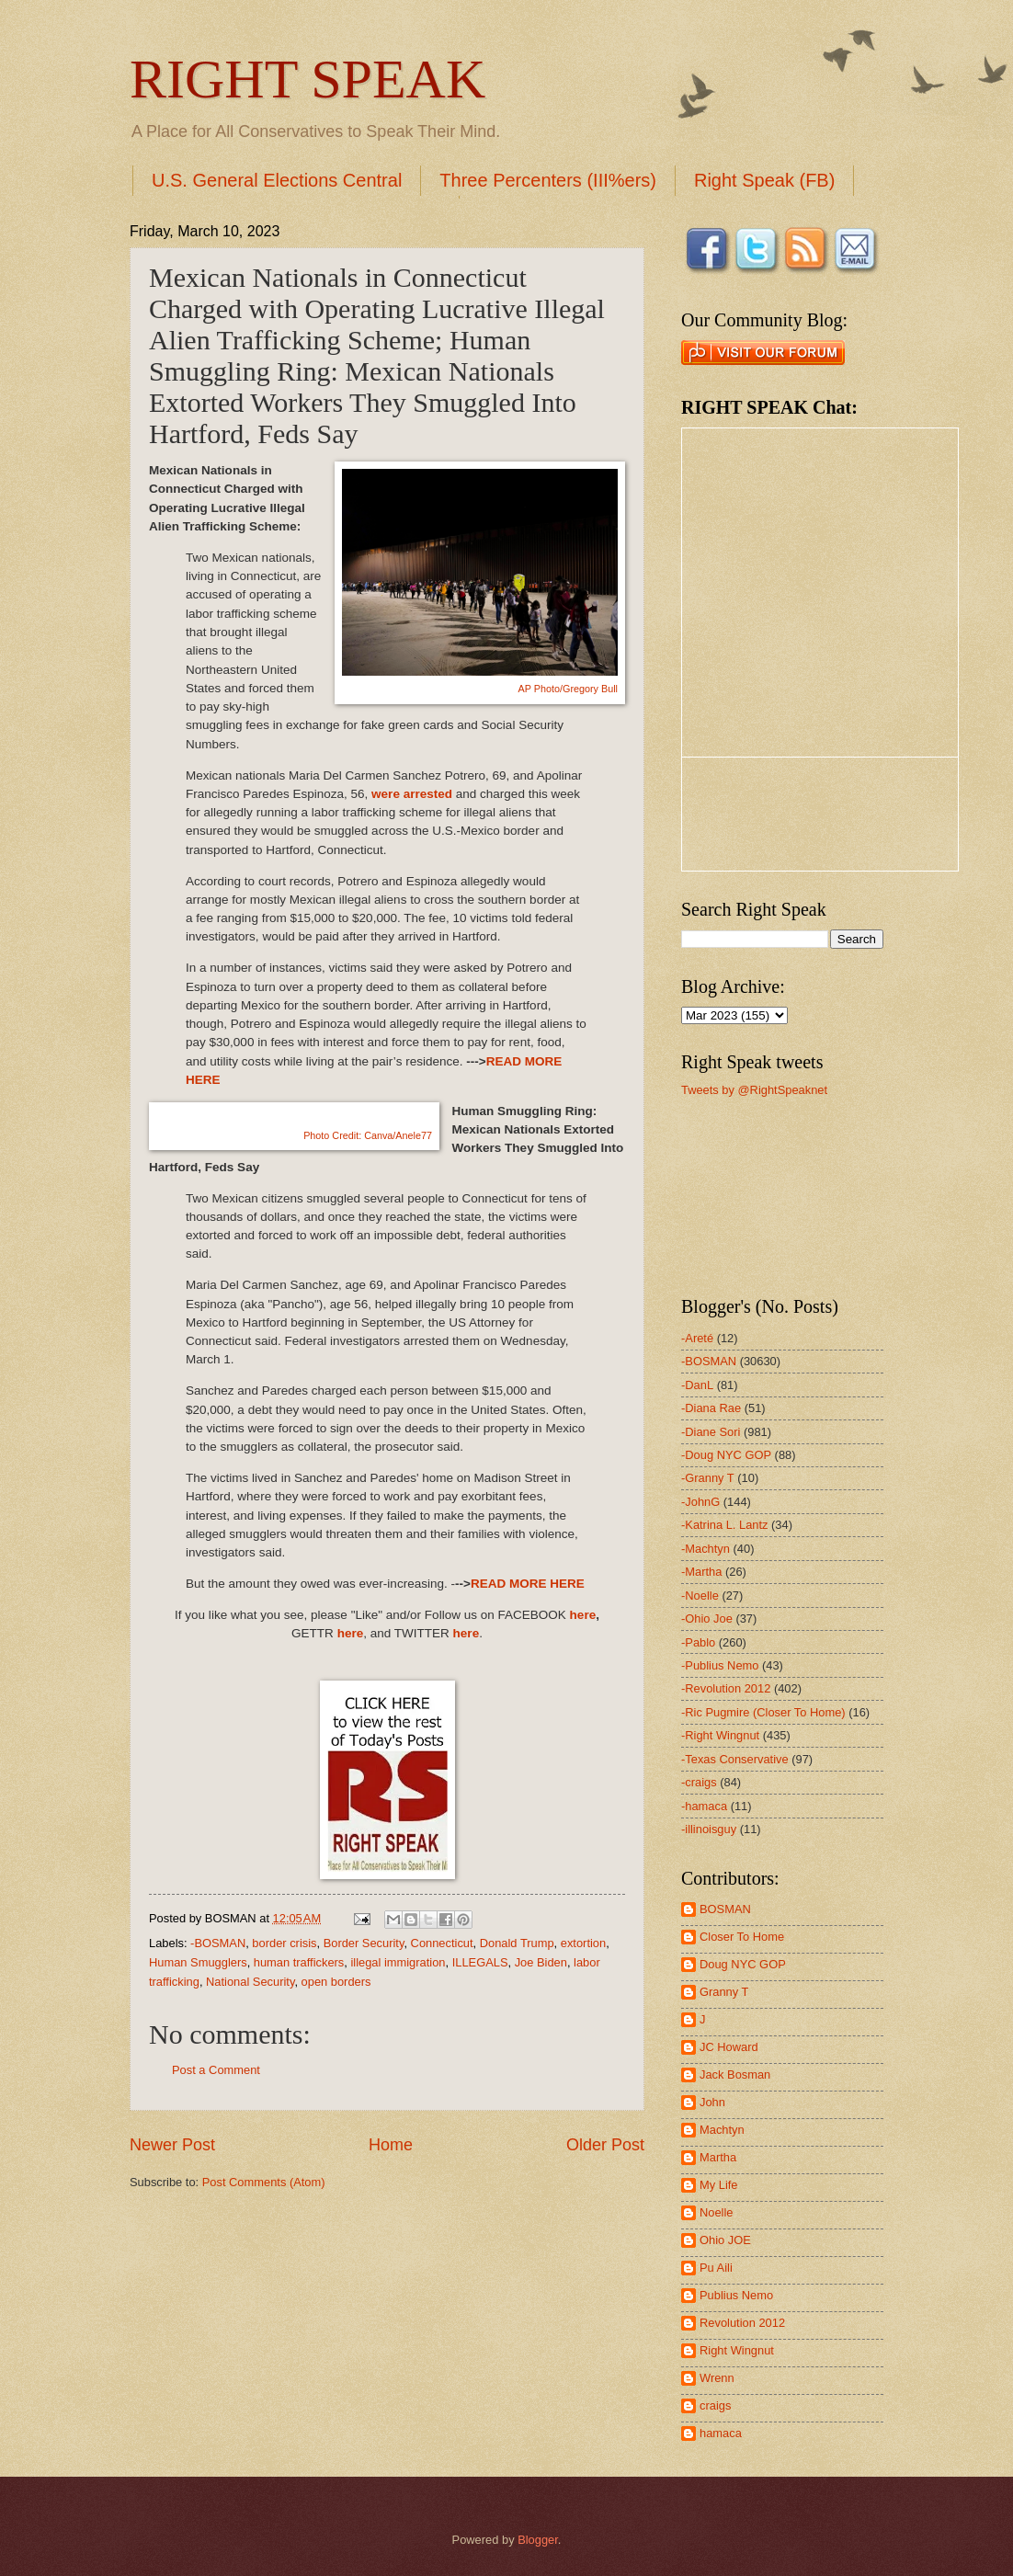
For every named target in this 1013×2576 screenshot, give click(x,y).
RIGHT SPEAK (307, 79)
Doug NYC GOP (743, 1964)
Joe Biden (541, 1962)
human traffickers (299, 1962)
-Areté (697, 1338)
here (583, 1615)
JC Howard (729, 2047)
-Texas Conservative (735, 1759)
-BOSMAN (217, 1943)
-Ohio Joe (707, 1618)
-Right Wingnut (720, 1735)
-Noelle (700, 1595)
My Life (719, 2185)
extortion (583, 1943)
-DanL (697, 1385)
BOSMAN (725, 1909)
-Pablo (698, 1642)
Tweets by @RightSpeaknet (754, 1090)
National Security (250, 1982)
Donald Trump (517, 1943)
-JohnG (700, 1502)
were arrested (411, 794)
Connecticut (442, 1943)
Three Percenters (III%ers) (547, 180)
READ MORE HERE (528, 1583)
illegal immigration (397, 1962)
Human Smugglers (198, 1962)
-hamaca (704, 1806)
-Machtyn (705, 1549)
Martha (718, 2157)
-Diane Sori (710, 1432)
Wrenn (717, 2378)
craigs (715, 2405)
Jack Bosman (735, 2074)
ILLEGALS (480, 1962)
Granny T (724, 1992)
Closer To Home (742, 1936)
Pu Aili (716, 2267)
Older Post (605, 2145)
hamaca (721, 2433)
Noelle (717, 2212)
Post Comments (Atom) (263, 2182)
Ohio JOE (725, 2240)
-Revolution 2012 (725, 1688)
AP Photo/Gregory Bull (568, 688)
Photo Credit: (367, 1135)
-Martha (701, 1572)
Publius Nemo (736, 2295)
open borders (336, 1982)
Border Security (364, 1943)
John (712, 2102)
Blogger (538, 2540)
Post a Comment (216, 2070)
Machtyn (722, 2130)
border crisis (284, 1943)
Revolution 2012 (742, 2323)
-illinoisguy (708, 1829)
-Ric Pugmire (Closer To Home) (763, 1712)
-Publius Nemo (719, 1665)
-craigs (699, 1782)
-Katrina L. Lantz (724, 1525)
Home (391, 2145)
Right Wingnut (737, 2350)
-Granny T (707, 1478)
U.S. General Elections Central (277, 180)
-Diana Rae (711, 1408)
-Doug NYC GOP (726, 1455)
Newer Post (172, 2145)
